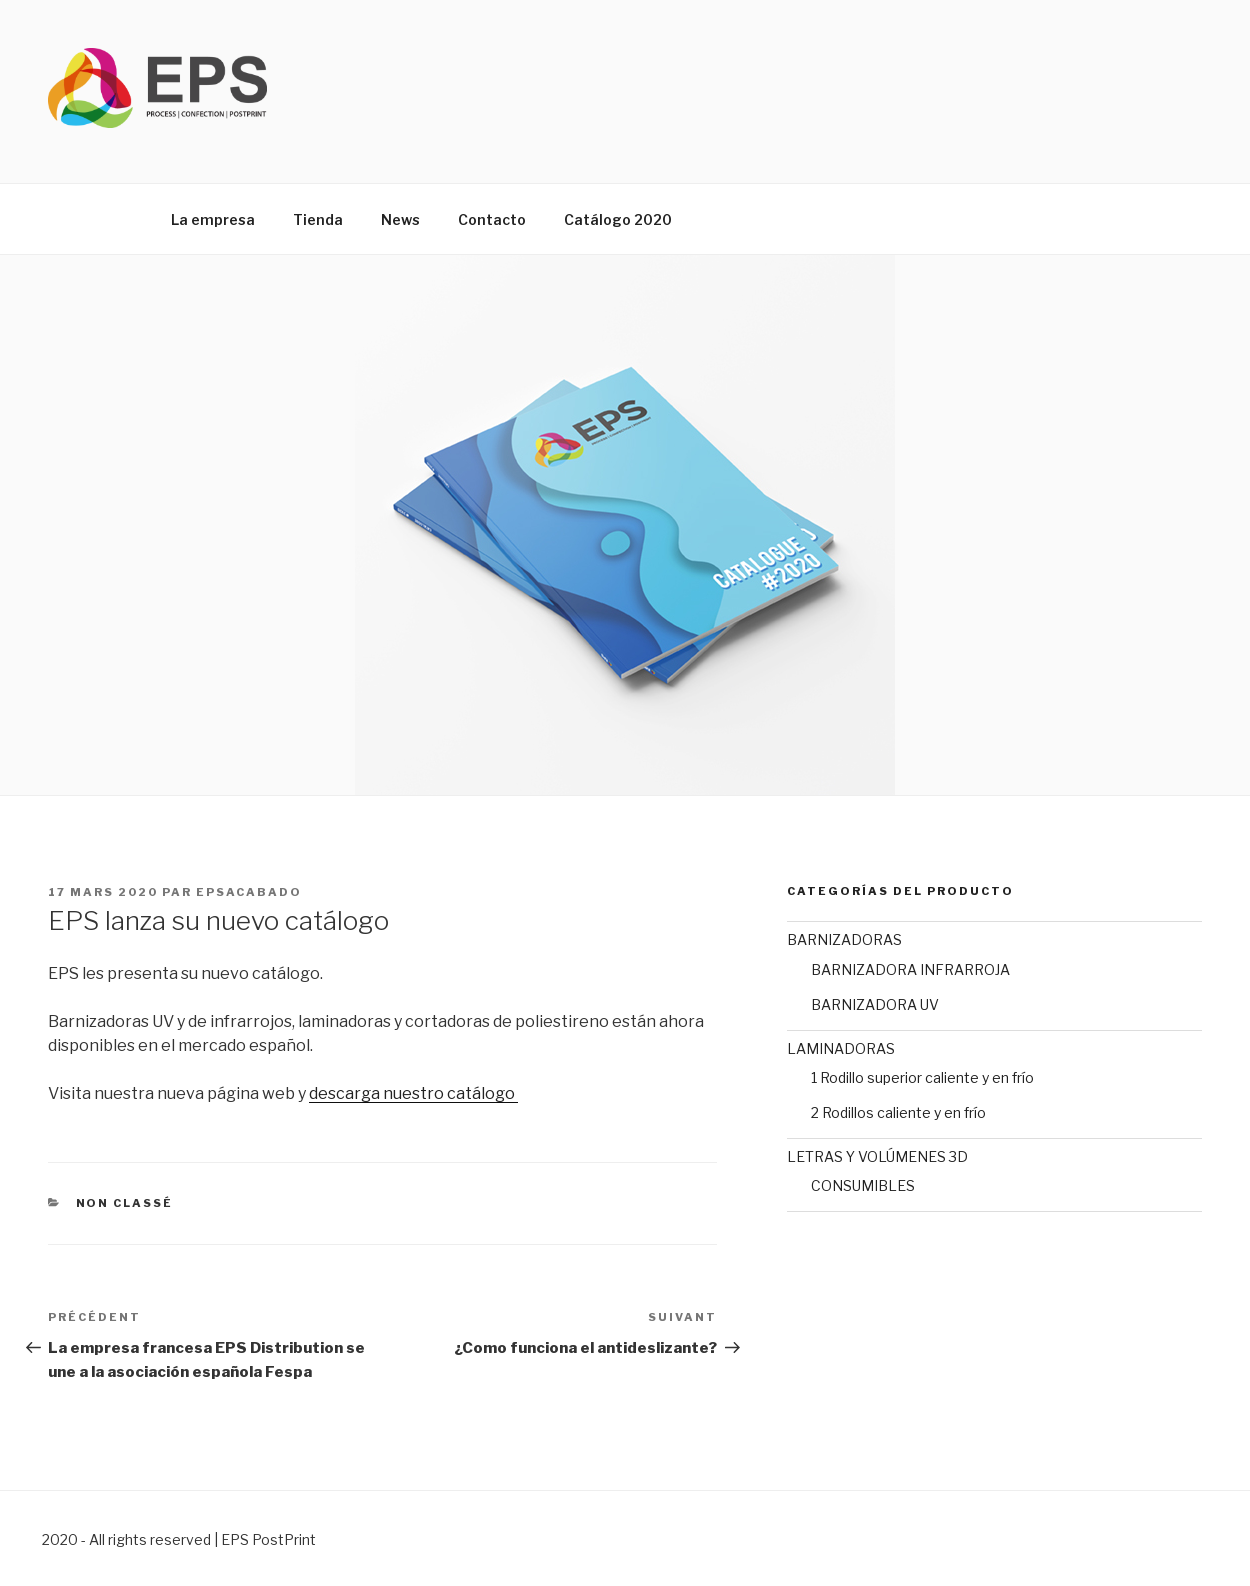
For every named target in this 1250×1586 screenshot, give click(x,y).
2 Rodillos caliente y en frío (898, 1112)
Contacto (492, 219)
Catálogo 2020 (618, 219)
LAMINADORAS (841, 1048)
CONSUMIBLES (863, 1185)
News (400, 219)
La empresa (213, 219)
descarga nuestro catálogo (413, 1093)
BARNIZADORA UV (875, 1004)
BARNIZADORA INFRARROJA (910, 969)
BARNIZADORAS (844, 939)
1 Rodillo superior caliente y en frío (922, 1077)
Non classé (125, 1203)
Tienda (318, 219)
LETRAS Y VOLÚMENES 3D (877, 1156)
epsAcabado (249, 892)
